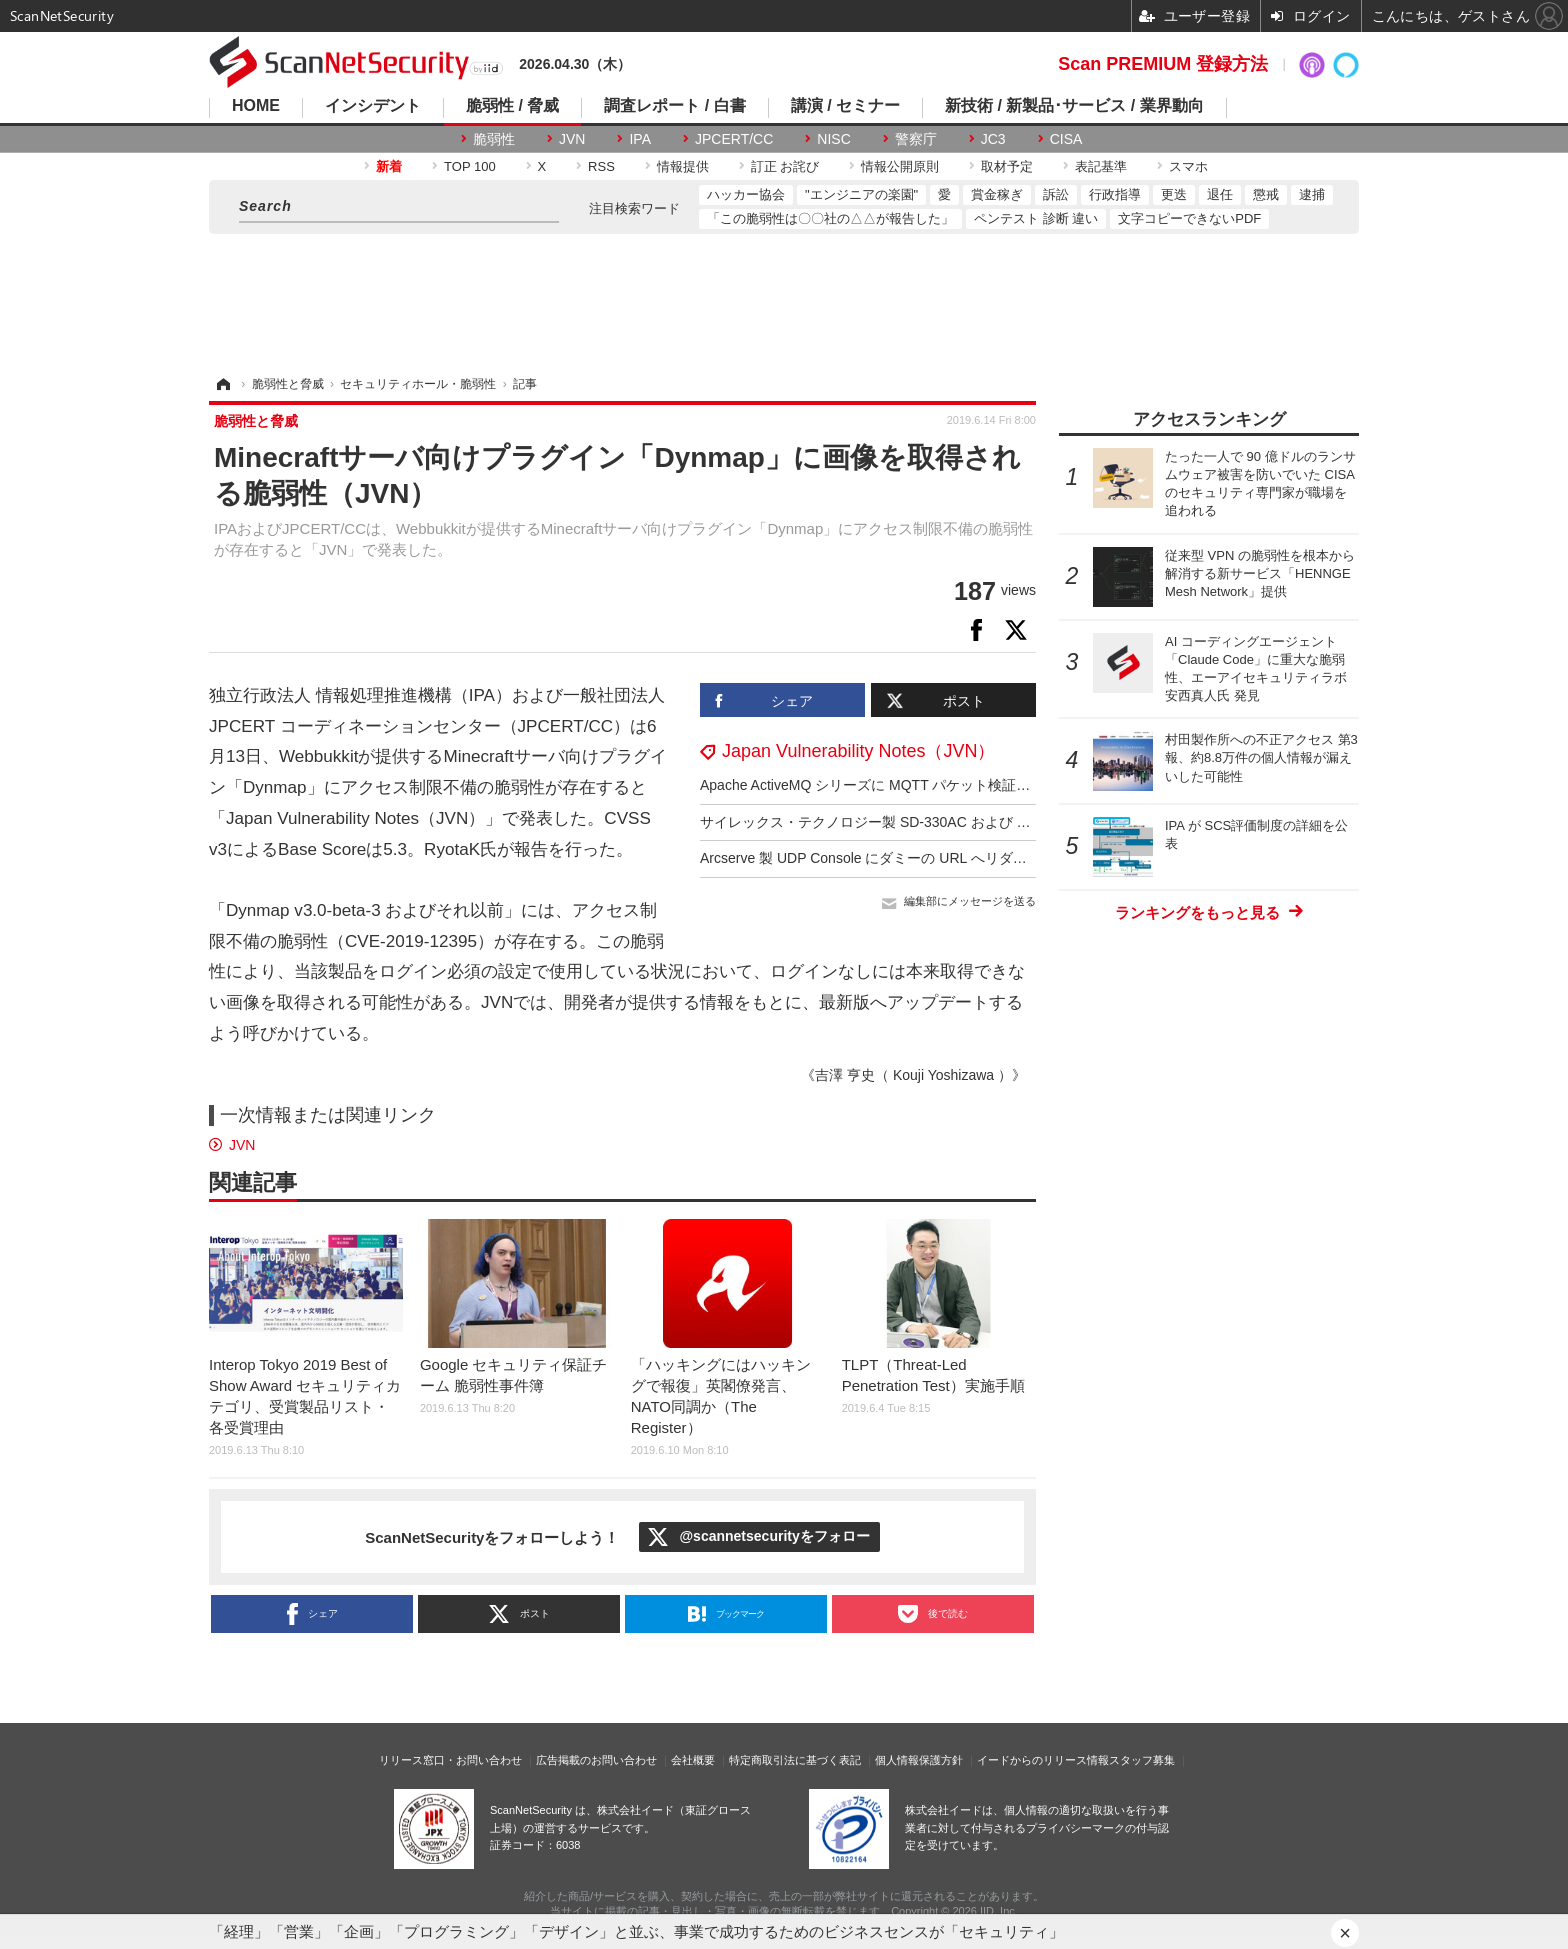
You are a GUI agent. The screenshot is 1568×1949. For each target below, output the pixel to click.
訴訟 (1056, 194)
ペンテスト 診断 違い (1036, 218)
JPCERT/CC (734, 139)
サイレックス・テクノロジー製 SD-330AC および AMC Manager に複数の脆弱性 (954, 822)
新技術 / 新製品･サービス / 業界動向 (1074, 106)
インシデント (373, 106)
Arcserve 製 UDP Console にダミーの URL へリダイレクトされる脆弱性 (926, 858)
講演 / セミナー (845, 106)
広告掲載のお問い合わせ (596, 1760)
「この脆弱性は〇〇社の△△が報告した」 (830, 218)
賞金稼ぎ (997, 194)
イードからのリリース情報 (1043, 1760)
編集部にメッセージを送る (970, 901)
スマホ (1188, 166)
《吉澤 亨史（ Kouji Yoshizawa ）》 (913, 1075)
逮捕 (1312, 194)
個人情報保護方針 (919, 1760)
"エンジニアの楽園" (861, 194)
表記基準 (1101, 166)
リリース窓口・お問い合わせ (450, 1760)
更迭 (1174, 194)
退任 (1220, 194)
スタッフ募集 (1142, 1760)
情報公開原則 (900, 166)
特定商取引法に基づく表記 (795, 1760)
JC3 (993, 139)
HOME (256, 106)
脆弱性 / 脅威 (512, 106)
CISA (1066, 139)
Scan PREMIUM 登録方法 (1163, 64)
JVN (572, 139)
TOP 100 (470, 166)
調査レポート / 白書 (674, 106)
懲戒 (1266, 194)
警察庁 (916, 139)
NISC (833, 139)
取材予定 (1007, 166)
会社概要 (693, 1760)
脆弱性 (494, 139)
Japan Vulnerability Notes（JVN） (858, 751)
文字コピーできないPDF (1189, 218)
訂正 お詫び (785, 166)
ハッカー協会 (746, 194)
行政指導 (1115, 194)
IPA (640, 139)
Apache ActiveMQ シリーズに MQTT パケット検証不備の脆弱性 (900, 785)
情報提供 (683, 166)
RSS (601, 166)
